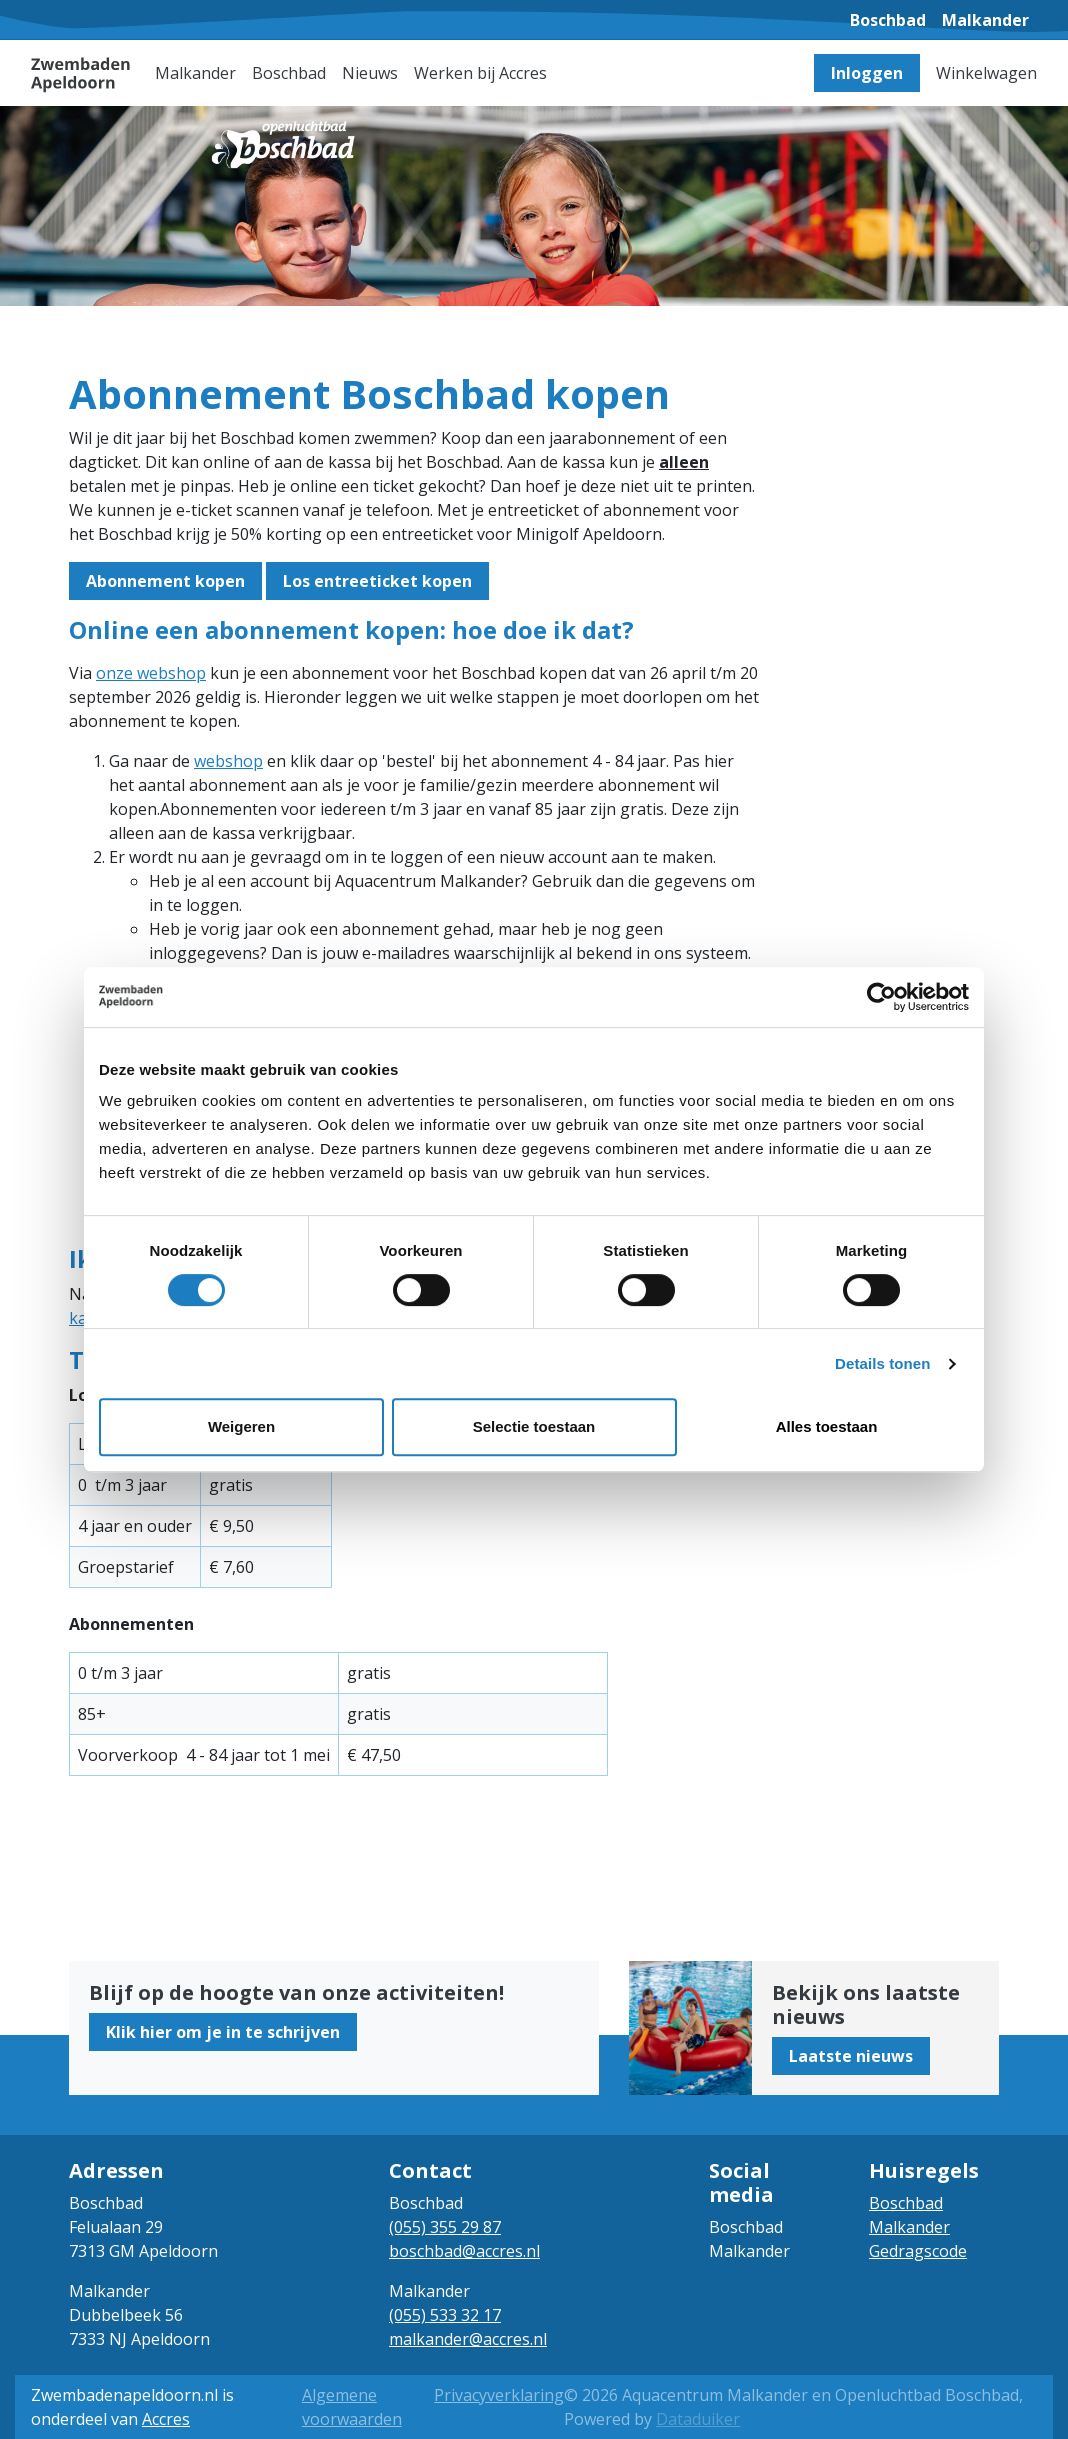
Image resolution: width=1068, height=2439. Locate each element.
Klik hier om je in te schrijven (223, 2032)
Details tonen (882, 1363)
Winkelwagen (986, 73)
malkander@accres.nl (468, 2339)
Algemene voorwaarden (352, 2407)
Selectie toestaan (534, 1426)
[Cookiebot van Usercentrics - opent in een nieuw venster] (881, 997)
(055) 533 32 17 (445, 2315)
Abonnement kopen (165, 581)
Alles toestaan (827, 1426)
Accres (166, 2419)
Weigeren (241, 1426)
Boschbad (906, 2203)
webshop (228, 761)
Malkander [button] (195, 73)
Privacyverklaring (499, 2395)
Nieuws (370, 73)
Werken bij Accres (480, 73)
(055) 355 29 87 (445, 2227)
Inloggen (867, 73)
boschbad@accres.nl (464, 2251)
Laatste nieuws (851, 2056)
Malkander (909, 2227)
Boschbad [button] (289, 73)
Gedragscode (918, 2251)
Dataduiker (698, 2419)
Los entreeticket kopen (377, 581)
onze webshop (151, 673)
